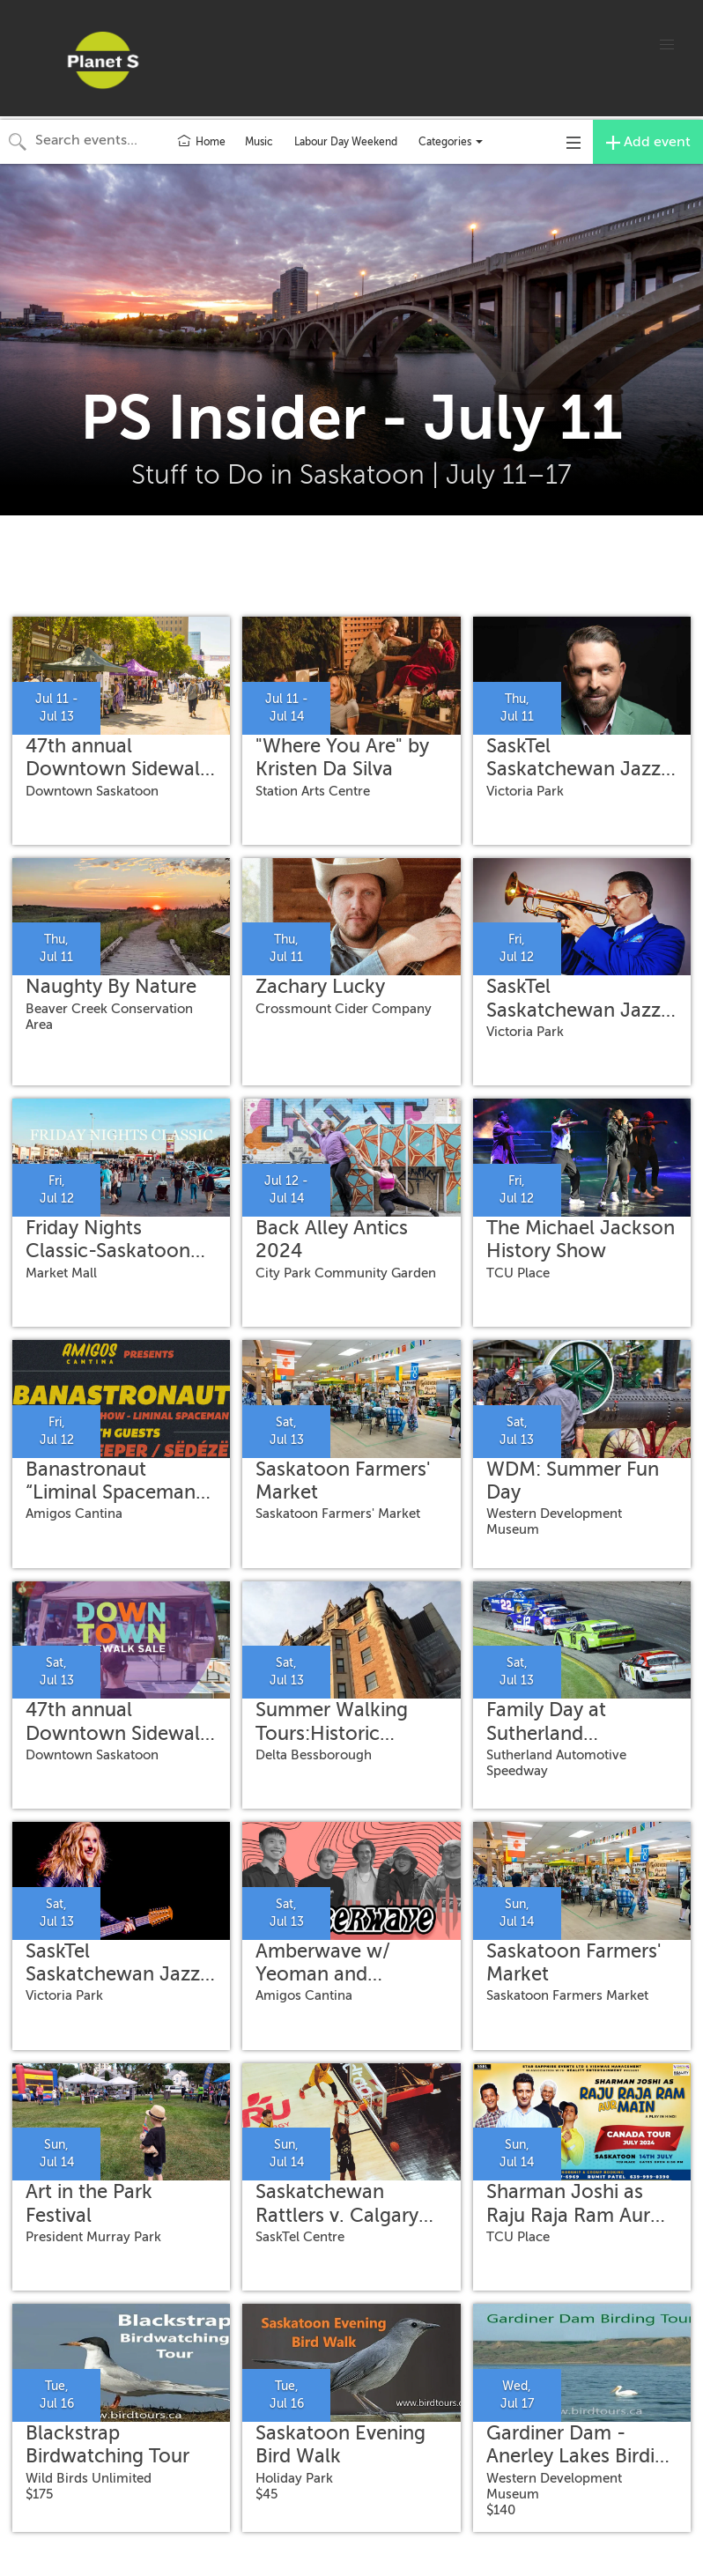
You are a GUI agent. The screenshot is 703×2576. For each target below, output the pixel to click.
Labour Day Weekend (345, 142)
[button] (667, 45)
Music (259, 142)
